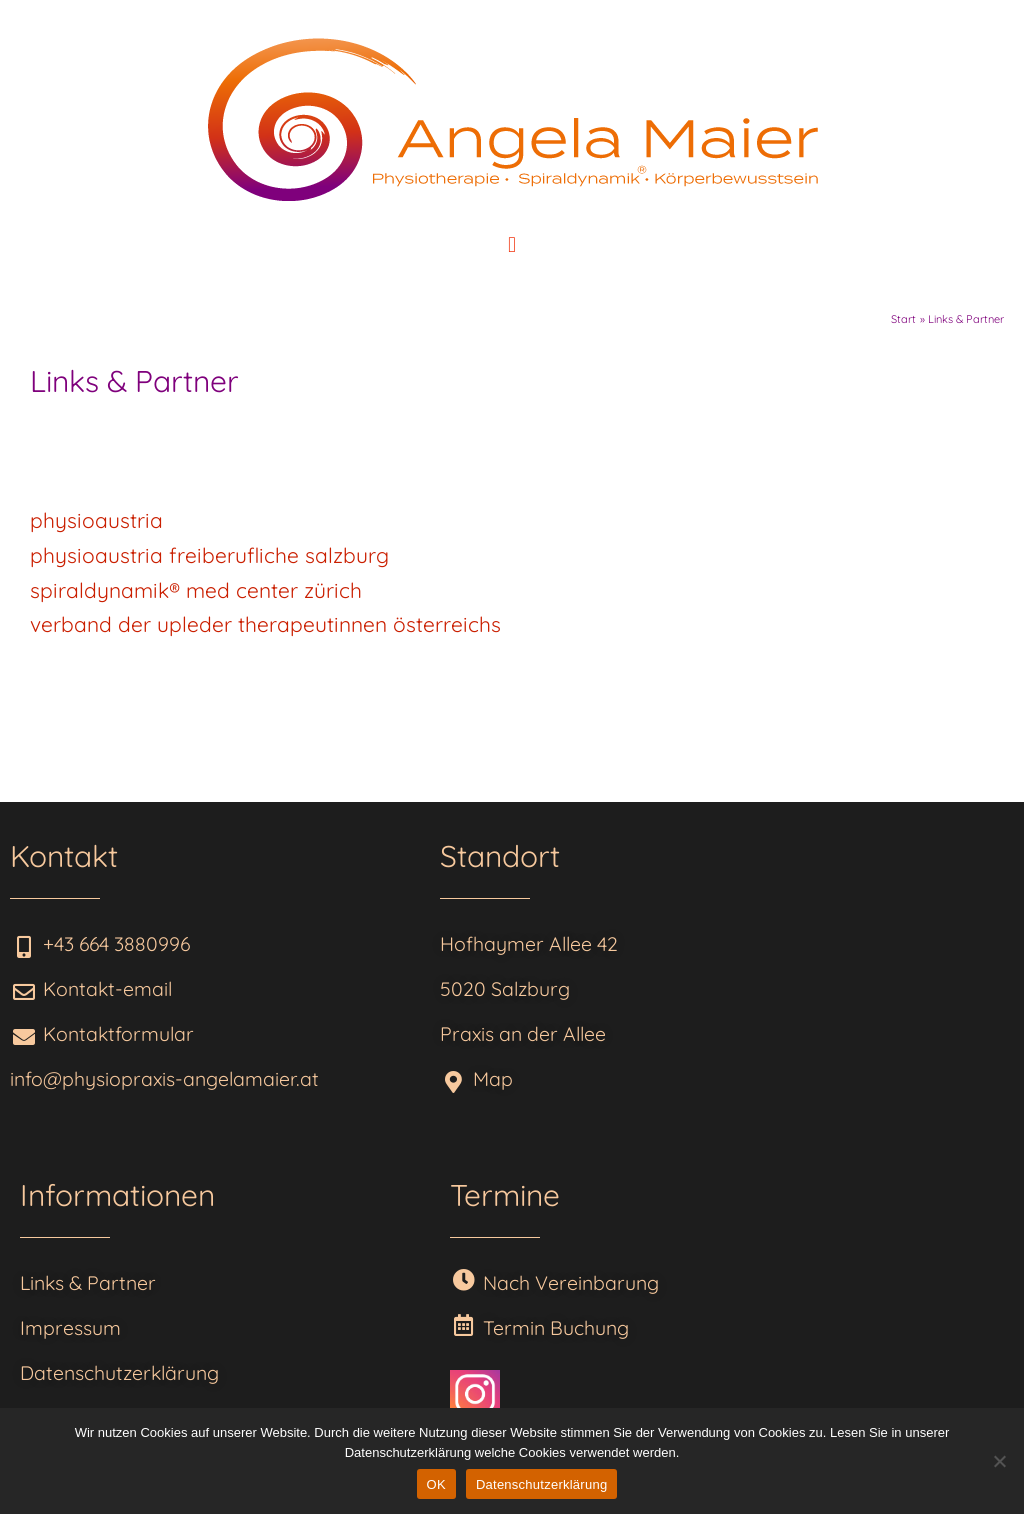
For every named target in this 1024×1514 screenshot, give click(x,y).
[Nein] (999, 1461)
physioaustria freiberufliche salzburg (212, 555)
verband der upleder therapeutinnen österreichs (265, 624)
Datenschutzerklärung (541, 1484)
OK (436, 1484)
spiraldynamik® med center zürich (196, 590)
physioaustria (96, 520)
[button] (511, 244)
